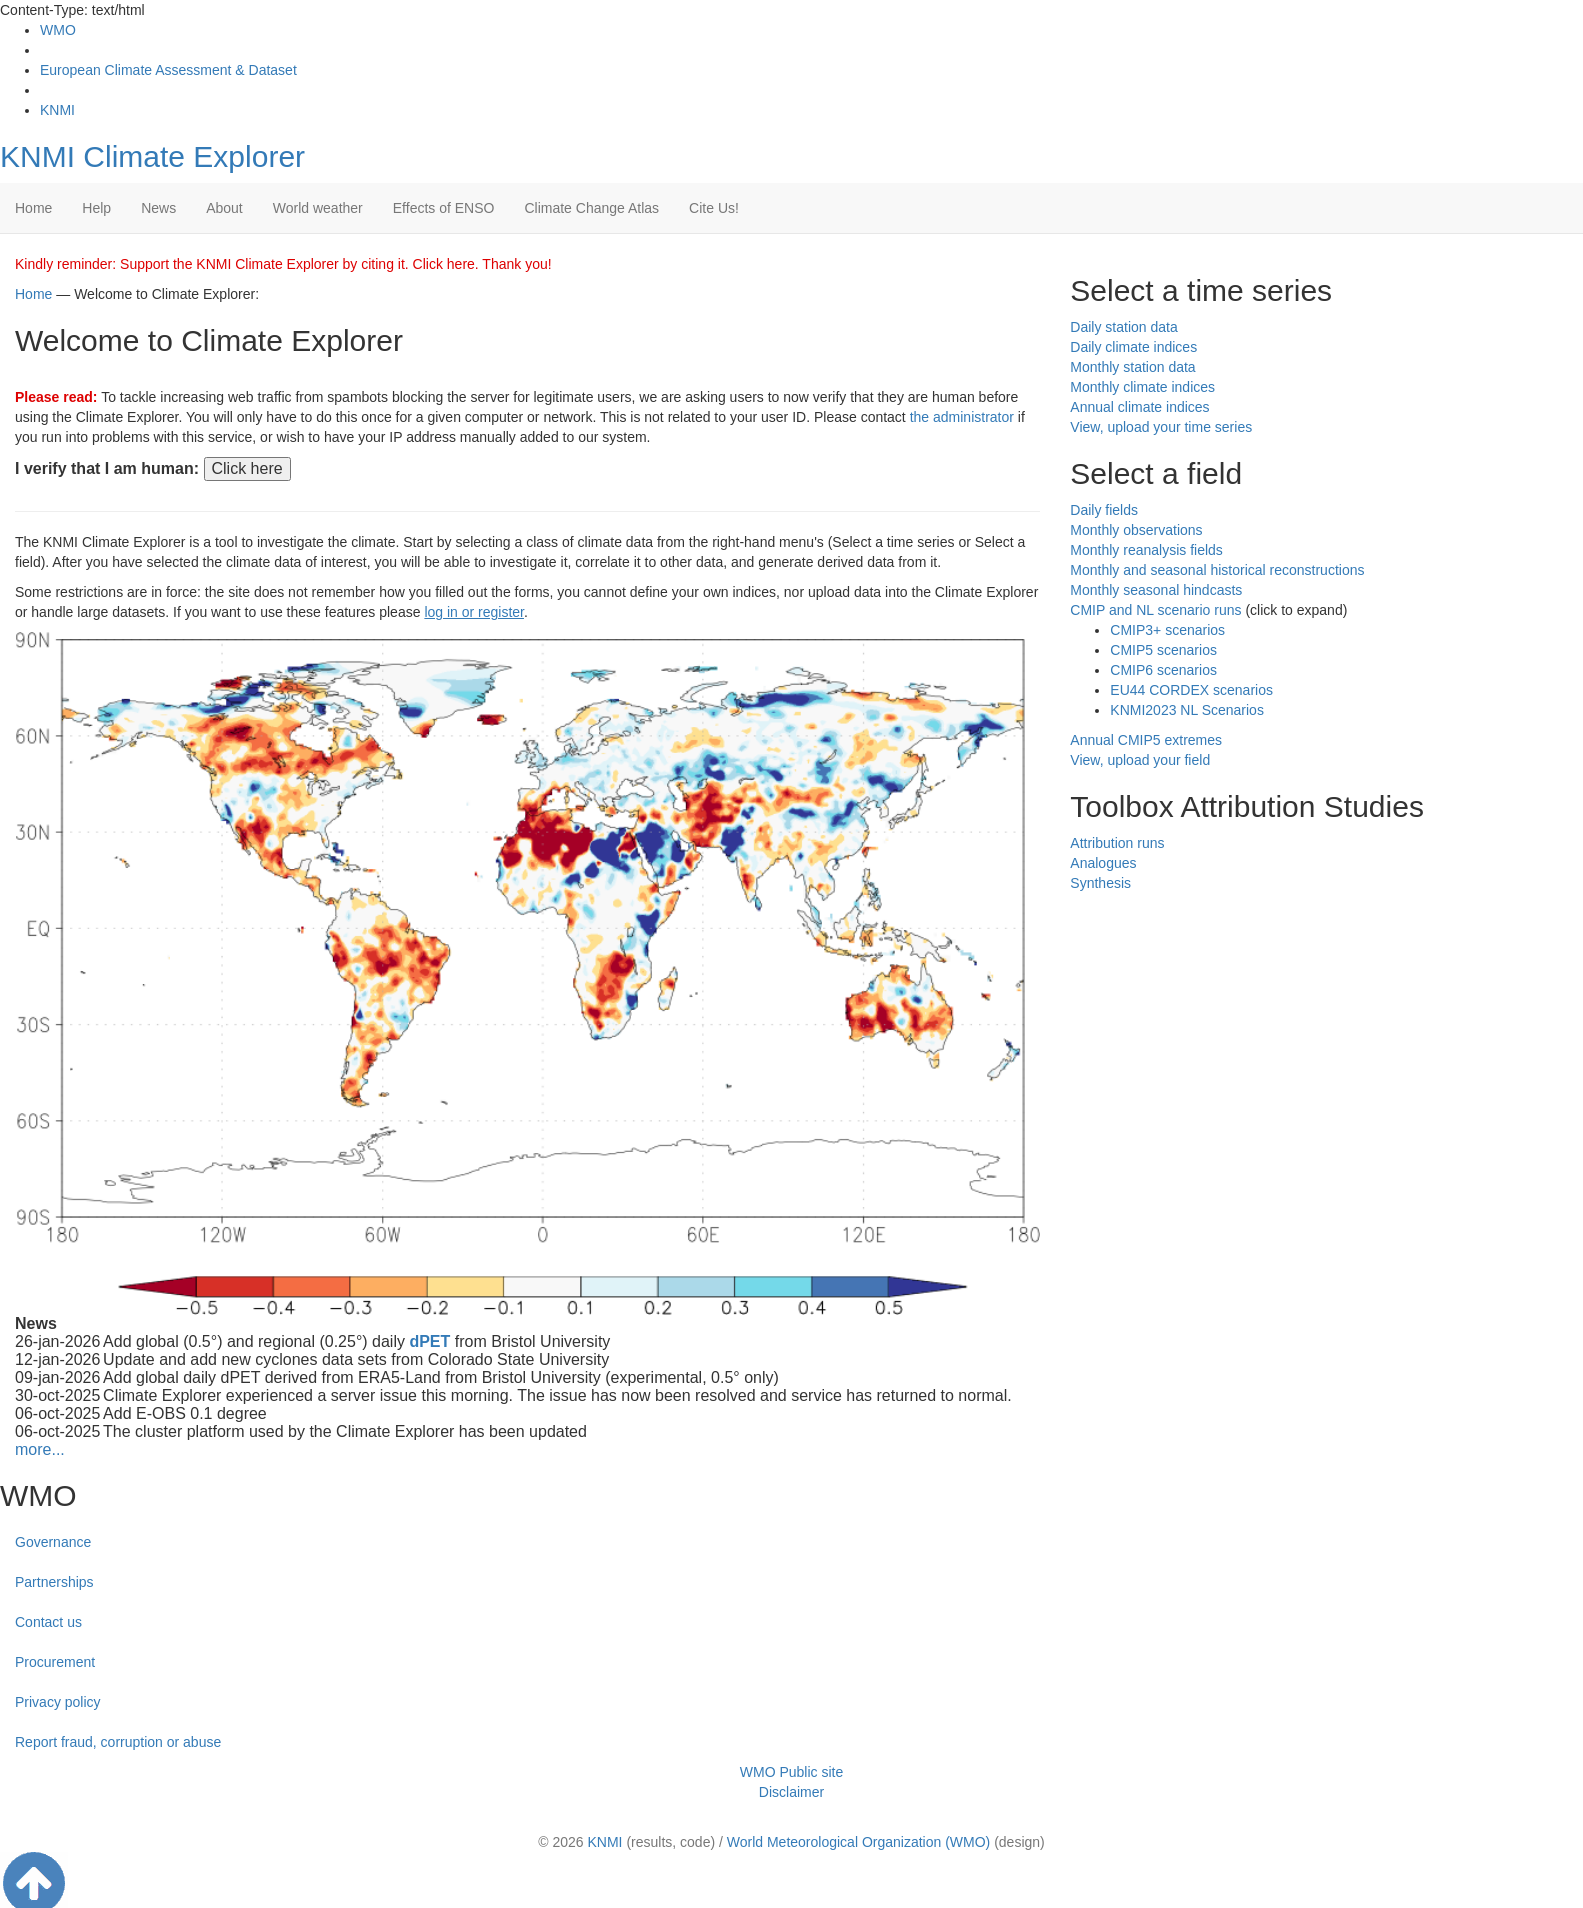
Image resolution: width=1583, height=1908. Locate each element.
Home (33, 208)
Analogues (1103, 863)
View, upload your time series (1161, 427)
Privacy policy (58, 1702)
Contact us (48, 1622)
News (158, 208)
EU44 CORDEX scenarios (1191, 690)
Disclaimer (791, 1792)
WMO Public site (791, 1772)
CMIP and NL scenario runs (1155, 610)
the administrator (962, 417)
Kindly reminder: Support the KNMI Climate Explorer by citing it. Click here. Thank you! (283, 264)
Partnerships (54, 1582)
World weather (318, 208)
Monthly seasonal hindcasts (1156, 590)
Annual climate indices (1139, 407)
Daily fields (1104, 510)
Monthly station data (1132, 367)
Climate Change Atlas (591, 208)
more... (40, 1449)
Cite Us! (714, 208)
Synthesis (1100, 883)
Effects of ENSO (444, 208)
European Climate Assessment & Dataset (168, 70)
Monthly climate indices (1142, 387)
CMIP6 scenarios (1163, 670)
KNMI (57, 110)
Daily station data (1123, 327)
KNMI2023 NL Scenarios (1187, 710)
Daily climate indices (1133, 347)
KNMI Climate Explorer (152, 156)
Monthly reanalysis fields (1146, 550)
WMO (58, 30)
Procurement (55, 1662)
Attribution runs (1117, 843)
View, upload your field (1140, 760)
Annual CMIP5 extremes (1146, 740)
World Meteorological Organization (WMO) (859, 1842)
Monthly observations (1136, 530)
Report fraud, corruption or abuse (118, 1742)
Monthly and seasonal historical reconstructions (1217, 570)
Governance (53, 1542)
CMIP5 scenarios (1163, 650)
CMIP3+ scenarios (1167, 630)
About (224, 208)
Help (96, 208)
